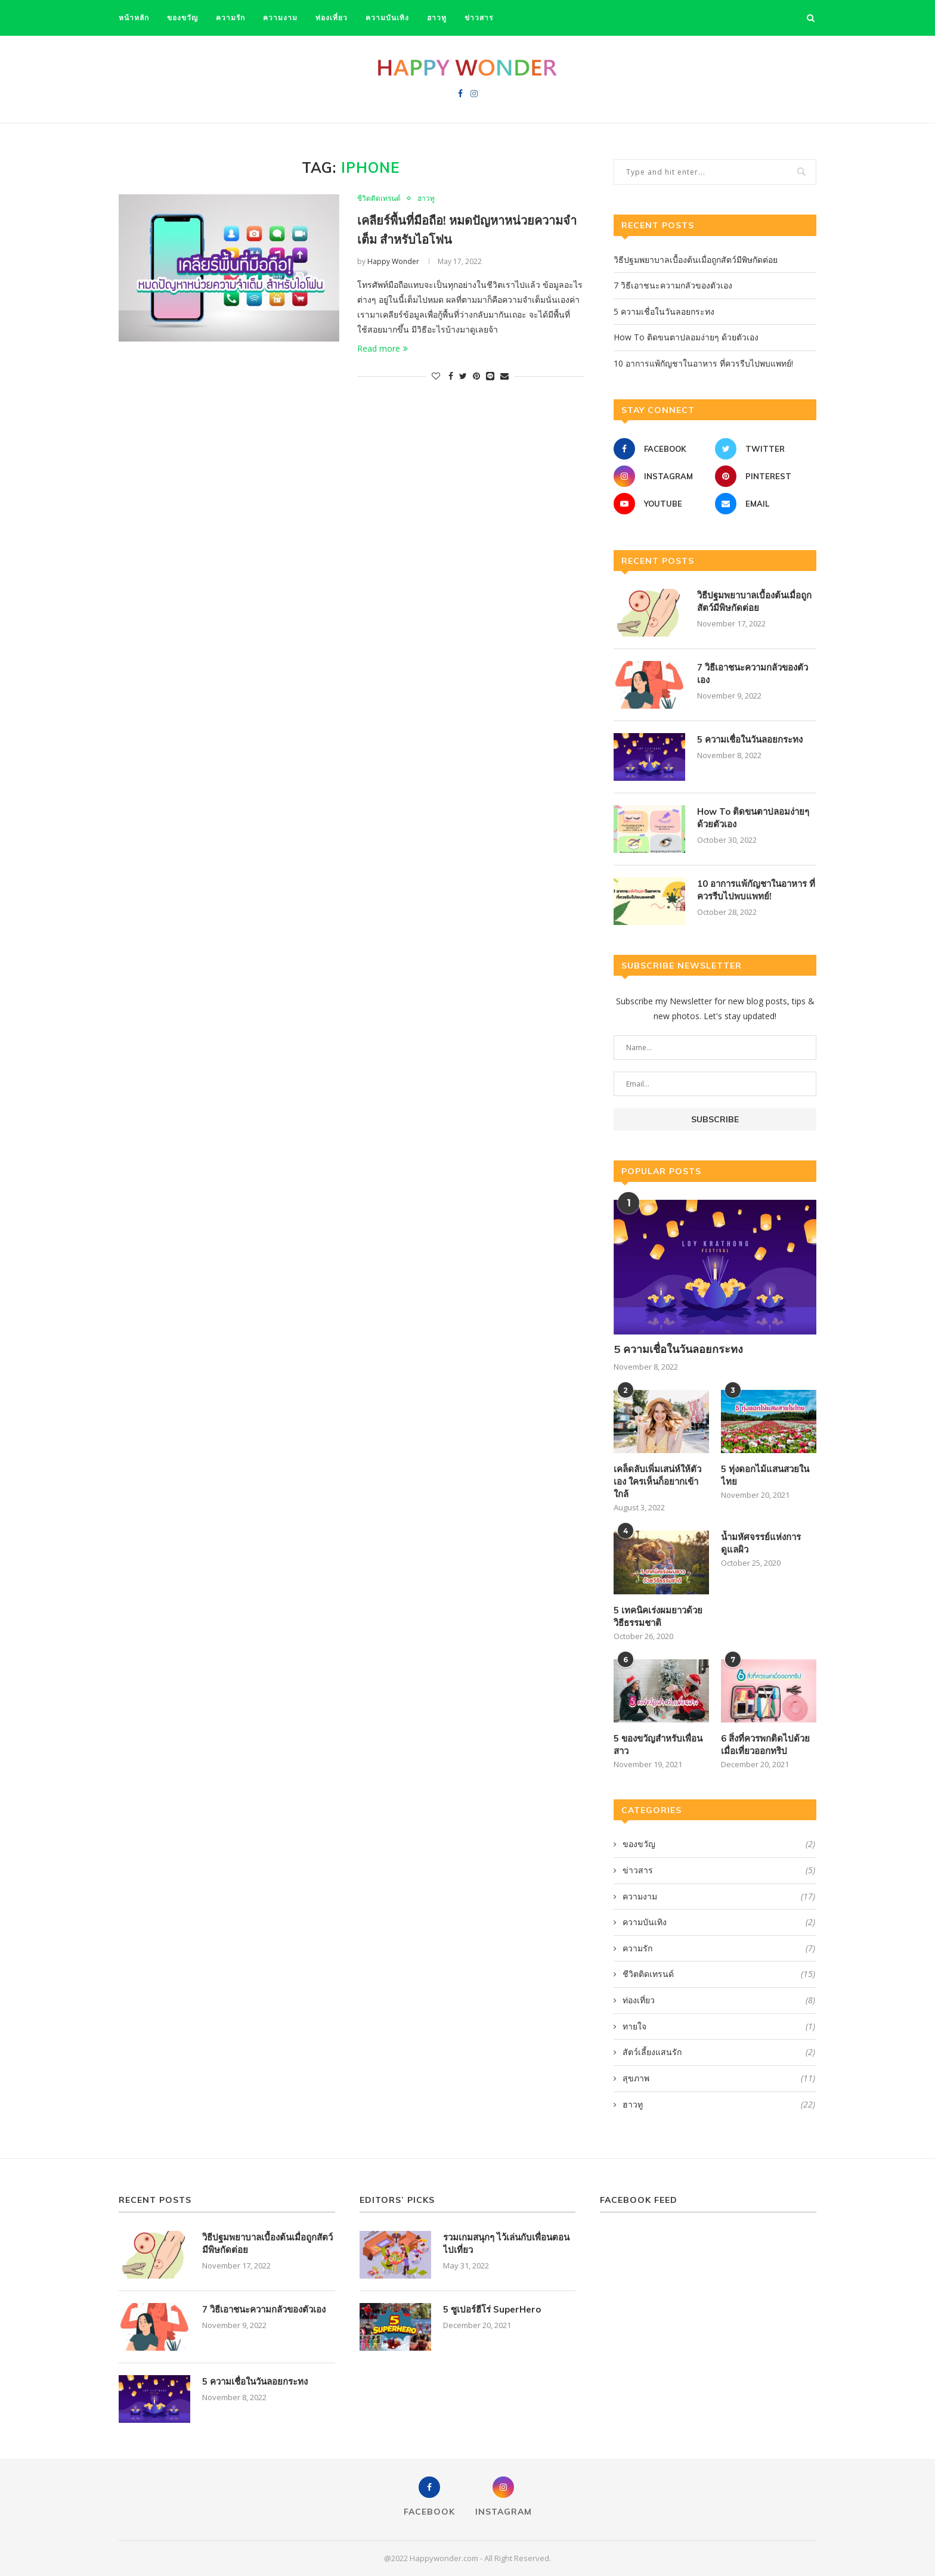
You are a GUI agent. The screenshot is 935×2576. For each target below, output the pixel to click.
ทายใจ (719, 2026)
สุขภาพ (719, 2078)
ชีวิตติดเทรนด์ (379, 198)
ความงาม (280, 17)
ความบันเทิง (387, 17)
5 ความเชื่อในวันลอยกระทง (664, 311)
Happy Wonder (393, 261)
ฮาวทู (437, 17)
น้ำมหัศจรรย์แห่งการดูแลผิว (761, 1543)
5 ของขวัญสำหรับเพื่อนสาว (658, 1744)
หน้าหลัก (134, 17)
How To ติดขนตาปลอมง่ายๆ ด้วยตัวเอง (686, 337)
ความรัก (230, 17)
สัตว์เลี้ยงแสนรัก (719, 2052)
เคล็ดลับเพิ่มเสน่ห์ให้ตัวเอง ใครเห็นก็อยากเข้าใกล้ (657, 1481)
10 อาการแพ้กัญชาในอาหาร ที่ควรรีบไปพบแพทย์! (703, 363)
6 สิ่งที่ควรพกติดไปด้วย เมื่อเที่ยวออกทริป (765, 1744)
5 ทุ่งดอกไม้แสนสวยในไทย (765, 1475)
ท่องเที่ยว (331, 17)
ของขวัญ (182, 17)
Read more (382, 348)
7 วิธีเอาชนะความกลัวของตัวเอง (673, 285)
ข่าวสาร (479, 17)
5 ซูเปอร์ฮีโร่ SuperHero (492, 2309)
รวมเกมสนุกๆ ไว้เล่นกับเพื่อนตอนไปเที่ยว (506, 2243)
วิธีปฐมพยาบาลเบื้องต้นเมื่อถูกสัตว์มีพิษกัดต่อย (696, 259)
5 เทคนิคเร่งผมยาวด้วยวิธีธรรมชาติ (658, 1616)
